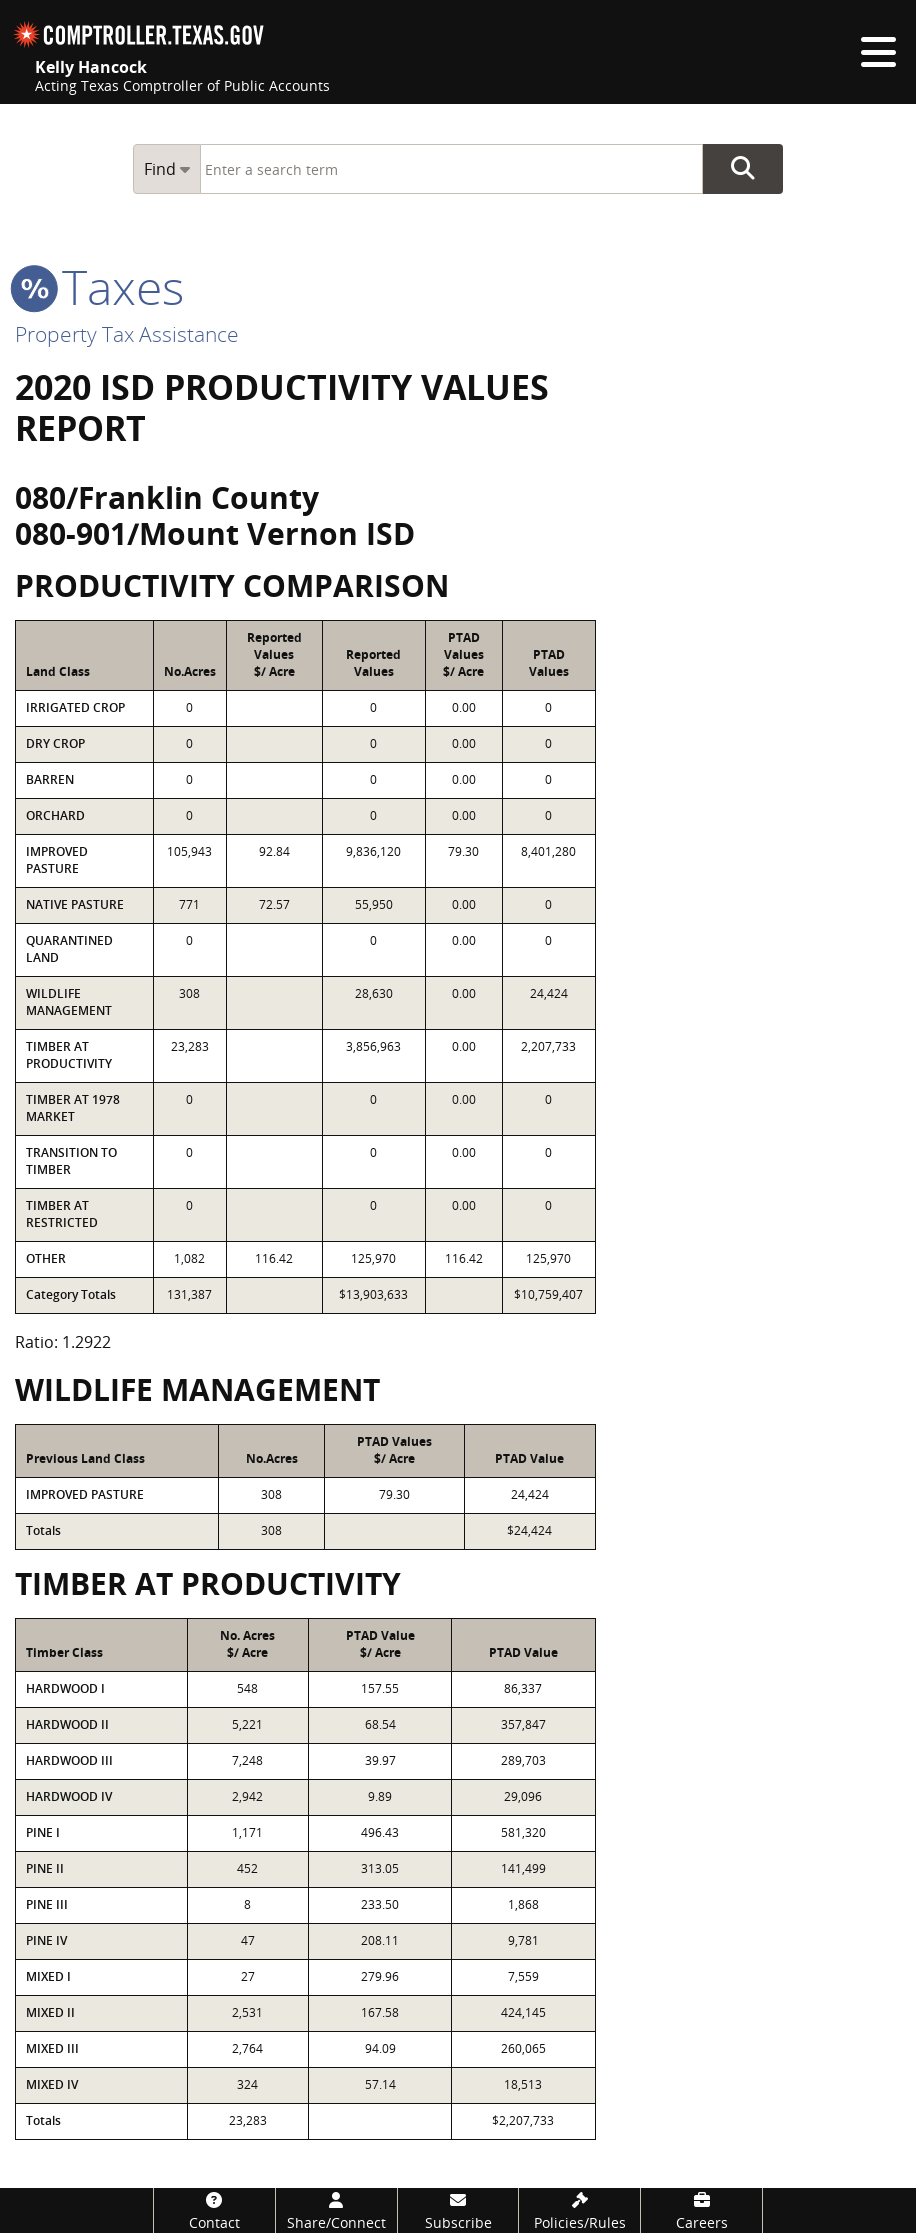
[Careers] (701, 2210)
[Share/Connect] (336, 2210)
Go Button (743, 169)
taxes (99, 286)
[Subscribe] (458, 2210)
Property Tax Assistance (127, 334)
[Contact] (214, 2210)
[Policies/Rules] (579, 2210)
